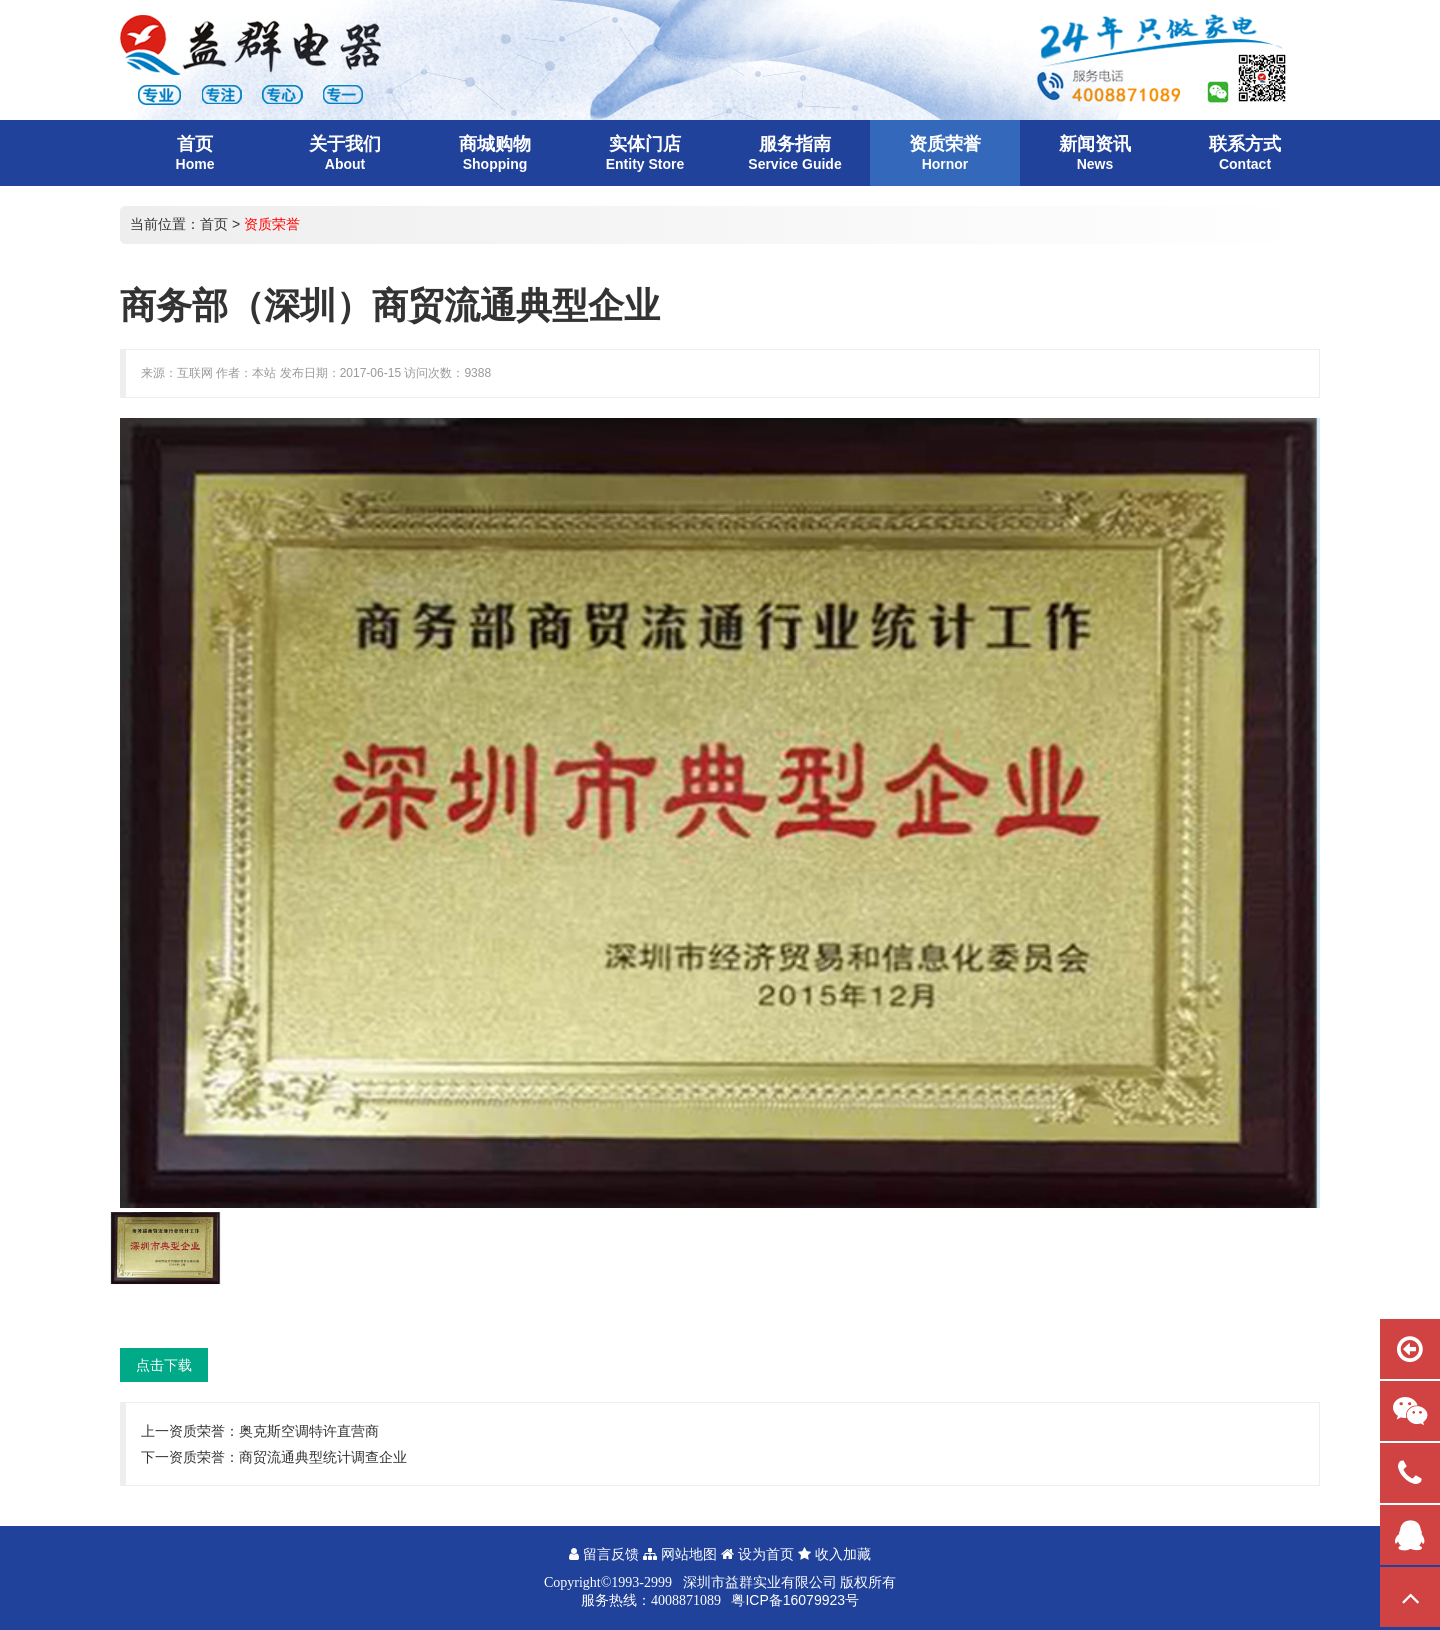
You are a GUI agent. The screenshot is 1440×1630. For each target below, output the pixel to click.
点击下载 (164, 1365)
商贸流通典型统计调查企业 (323, 1457)
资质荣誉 (272, 224)
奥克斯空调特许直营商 (309, 1431)
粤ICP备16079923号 (795, 1600)
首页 (214, 224)
